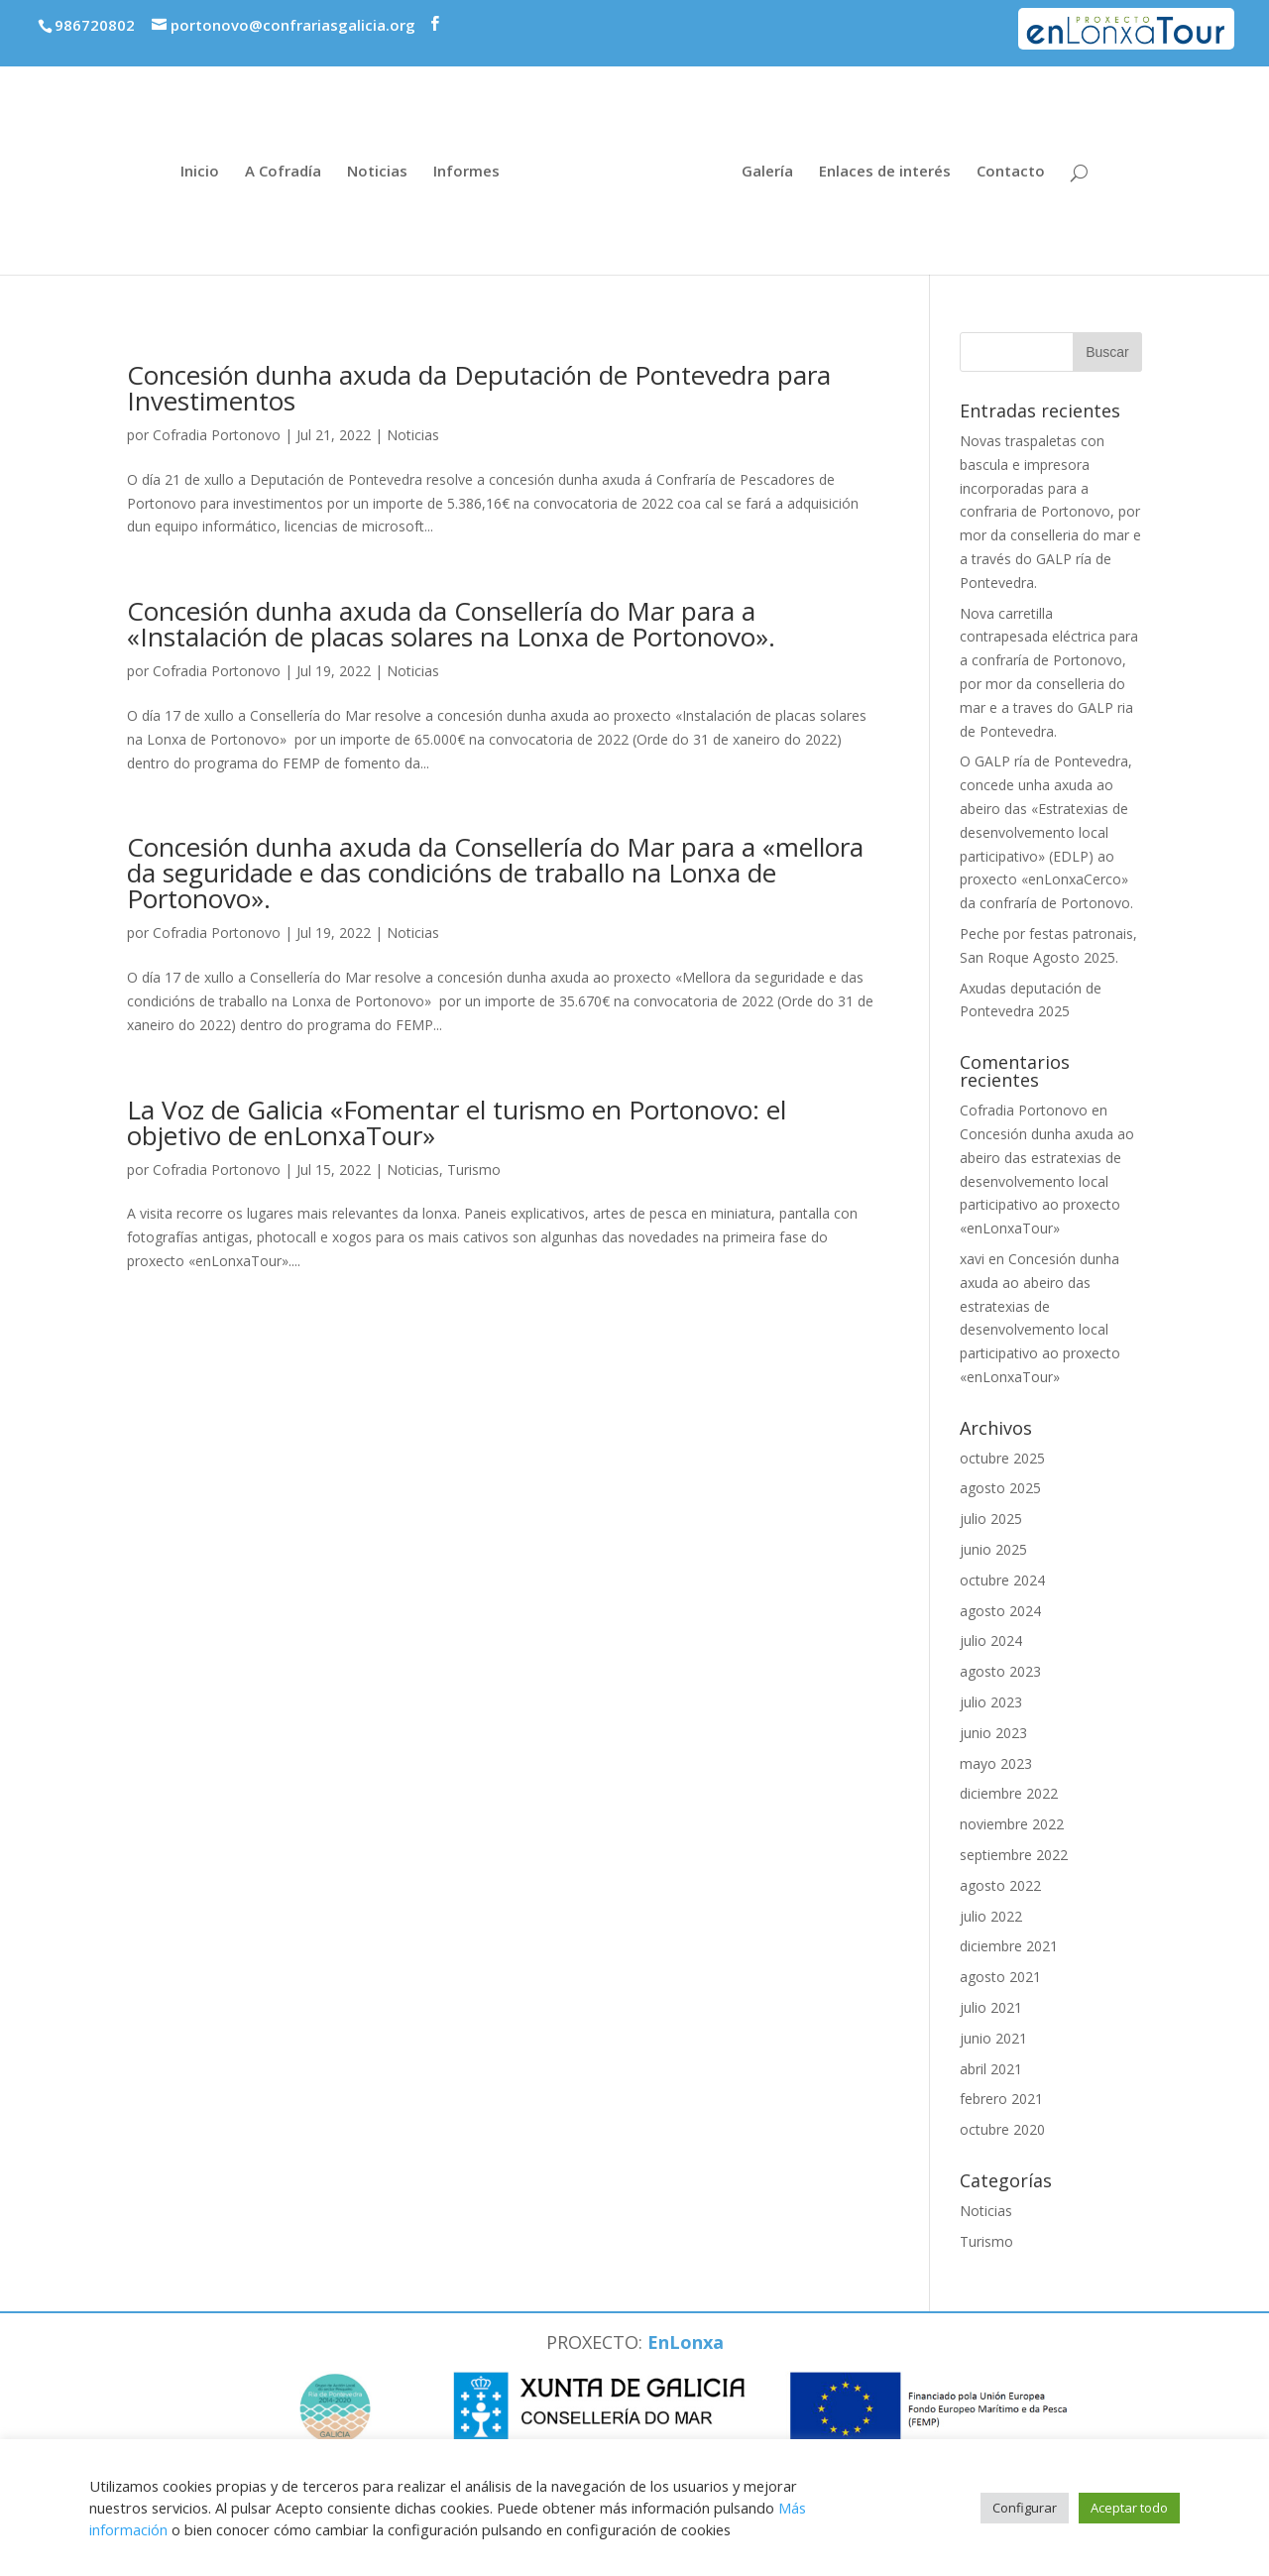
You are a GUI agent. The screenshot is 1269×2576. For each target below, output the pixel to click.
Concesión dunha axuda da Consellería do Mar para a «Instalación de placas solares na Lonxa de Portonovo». (451, 623)
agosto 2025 (1000, 1487)
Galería (767, 172)
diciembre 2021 (1009, 1945)
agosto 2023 (1000, 1671)
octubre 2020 (1002, 2129)
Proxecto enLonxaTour (1143, 23)
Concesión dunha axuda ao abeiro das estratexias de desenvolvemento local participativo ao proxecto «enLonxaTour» (1047, 1180)
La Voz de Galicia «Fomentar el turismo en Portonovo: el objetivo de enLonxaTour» (456, 1122)
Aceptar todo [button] (1129, 2508)
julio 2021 (991, 2007)
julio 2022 (991, 1916)
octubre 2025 (1002, 1458)
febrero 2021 (1001, 2098)
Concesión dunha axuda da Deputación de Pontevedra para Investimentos (479, 387)
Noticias (377, 172)
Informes (466, 172)
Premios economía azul (925, 17)
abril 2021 (991, 2068)
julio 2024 (991, 1640)
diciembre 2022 (1009, 1793)
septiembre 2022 (1014, 1854)
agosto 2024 (1000, 1610)
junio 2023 (993, 1732)
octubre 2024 (1002, 1580)
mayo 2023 (996, 1763)
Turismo (474, 1169)
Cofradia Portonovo (217, 434)
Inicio (199, 172)
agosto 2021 (1000, 1976)
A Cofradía (283, 172)
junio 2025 (993, 1549)
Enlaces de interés (885, 172)
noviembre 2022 (1012, 1824)
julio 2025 (991, 1518)
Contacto (1011, 172)
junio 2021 (993, 2038)
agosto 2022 (1000, 1885)
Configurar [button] (1024, 2508)
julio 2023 (991, 1702)
